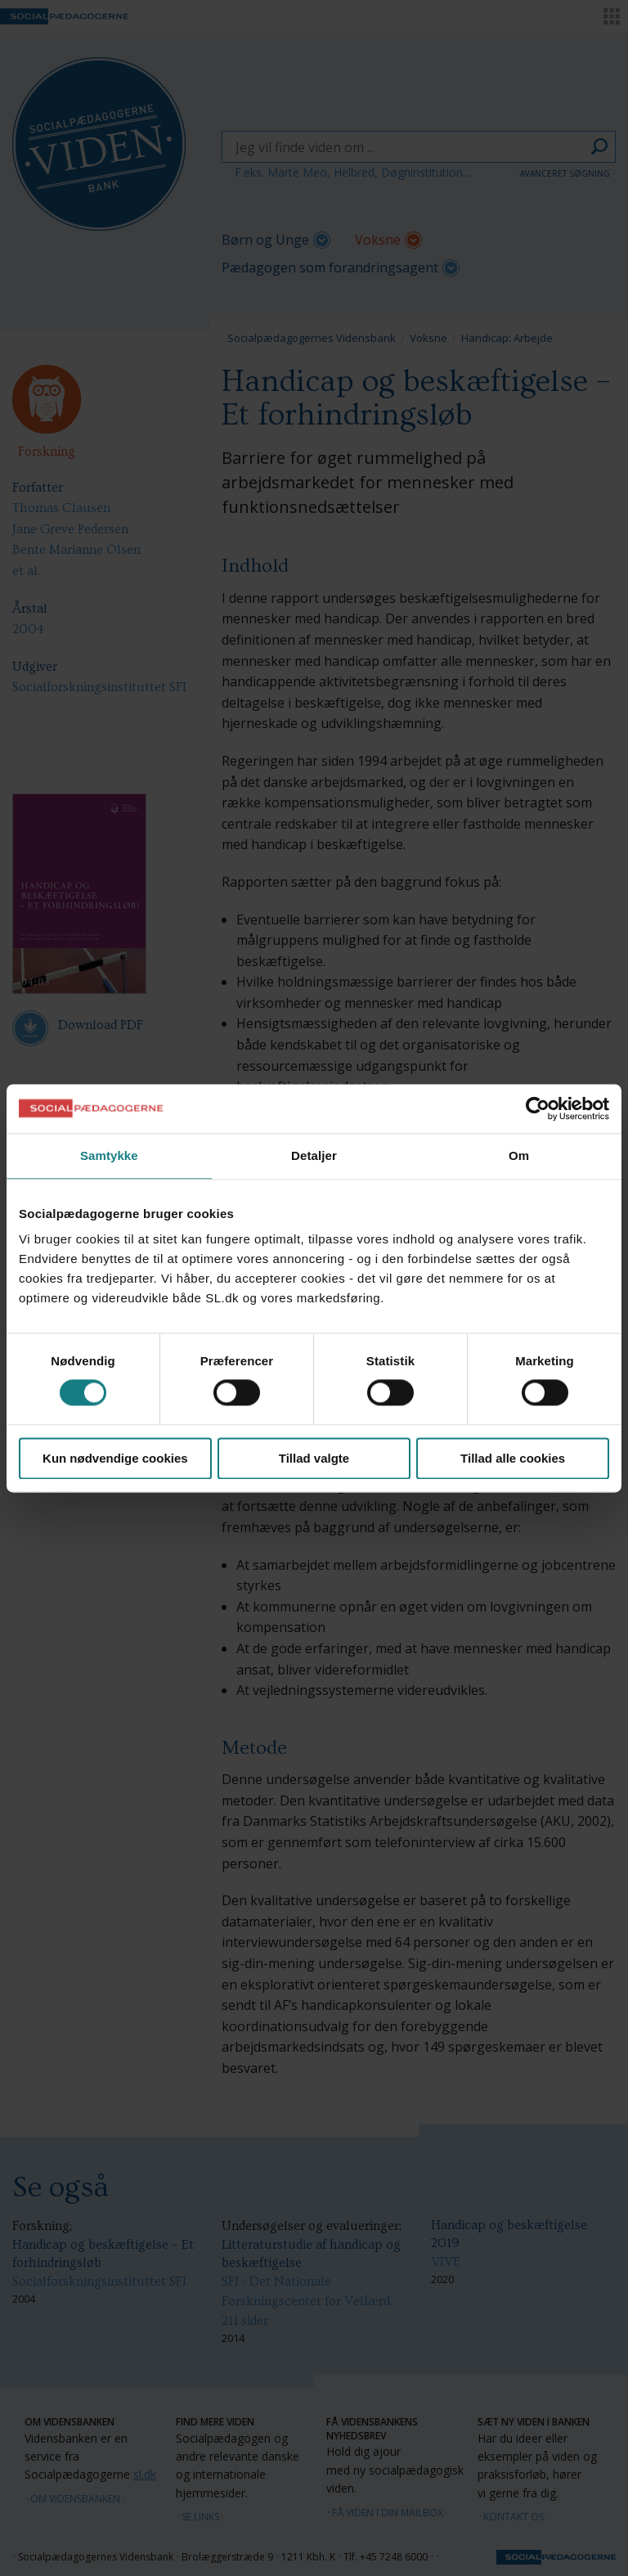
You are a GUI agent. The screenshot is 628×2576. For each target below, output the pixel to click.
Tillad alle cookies (512, 1458)
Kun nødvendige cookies (115, 1458)
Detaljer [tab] (314, 1155)
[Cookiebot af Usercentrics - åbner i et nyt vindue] (537, 1108)
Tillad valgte (314, 1458)
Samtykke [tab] (109, 1155)
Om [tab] (519, 1155)
